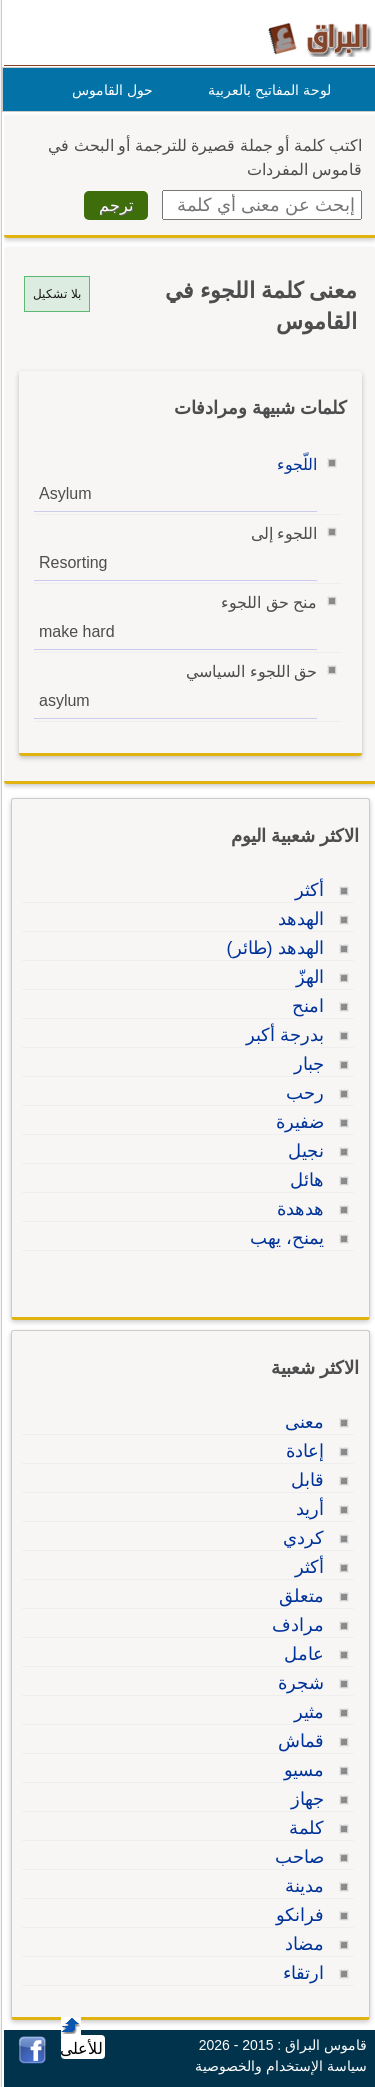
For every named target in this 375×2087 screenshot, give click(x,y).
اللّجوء (294, 464)
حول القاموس (109, 90)
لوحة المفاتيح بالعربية (266, 90)
